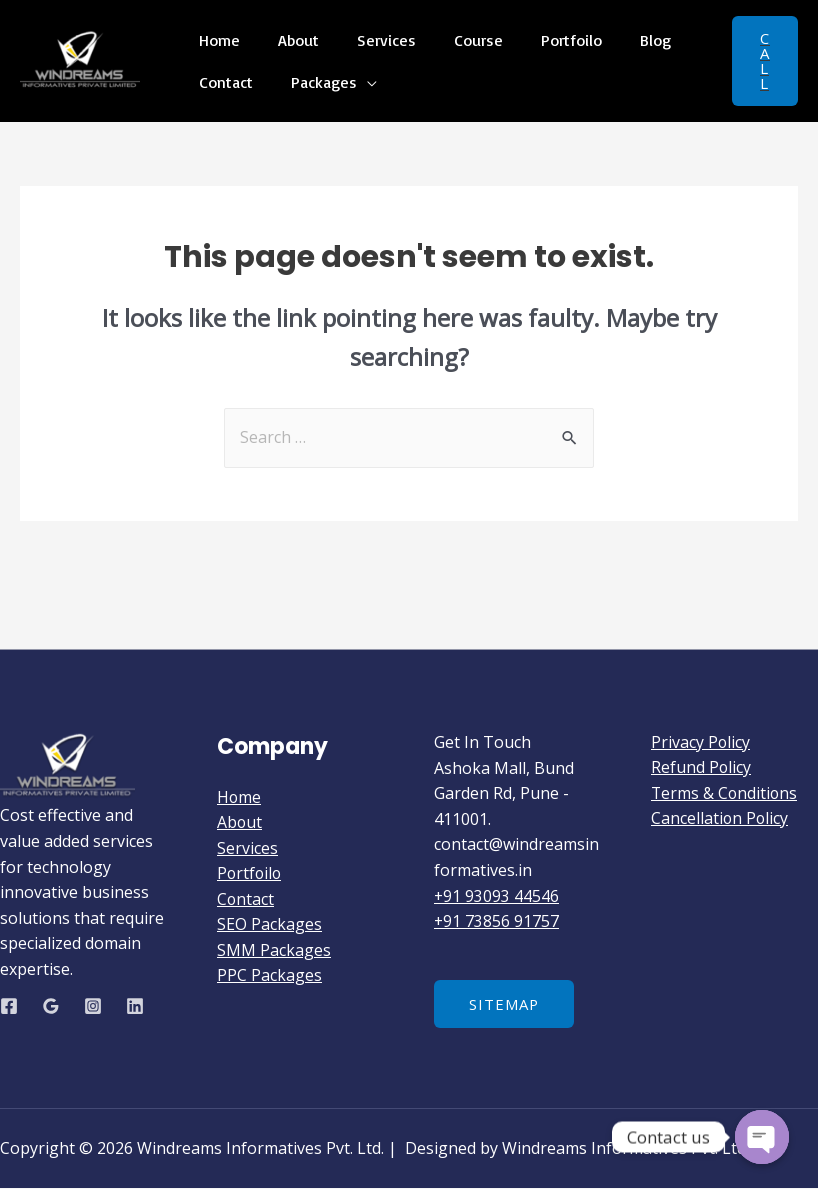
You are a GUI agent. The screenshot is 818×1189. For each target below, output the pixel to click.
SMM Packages (274, 951)
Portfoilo (544, 47)
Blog (622, 47)
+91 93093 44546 (497, 896)
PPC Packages (269, 976)
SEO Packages (269, 925)
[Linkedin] (135, 1006)
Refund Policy (701, 768)
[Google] (51, 1006)
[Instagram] (93, 1006)
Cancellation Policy (720, 819)
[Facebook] (9, 1006)
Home (216, 47)
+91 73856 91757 (497, 921)
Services (371, 47)
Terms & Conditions (725, 793)
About (289, 47)
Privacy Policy (701, 742)
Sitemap (504, 1004)
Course (457, 47)
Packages (315, 73)
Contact (223, 73)
